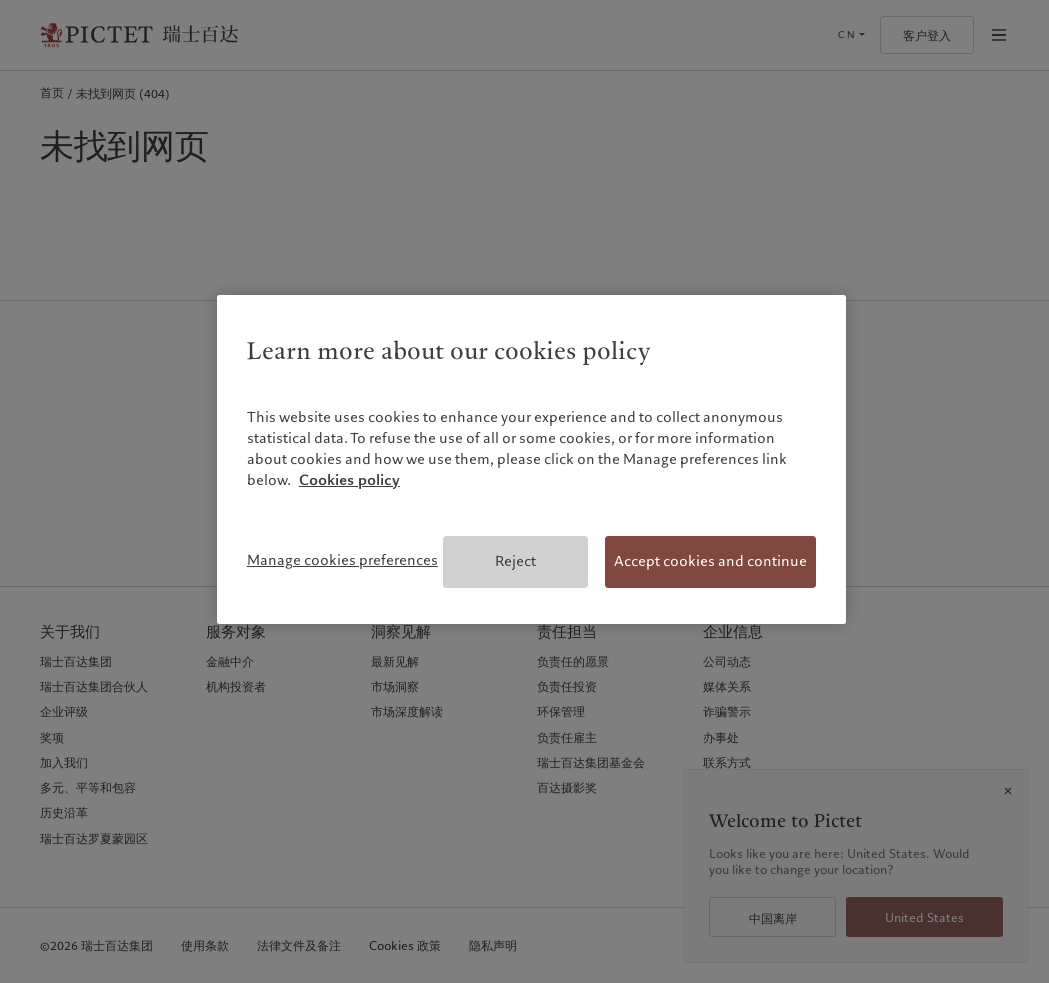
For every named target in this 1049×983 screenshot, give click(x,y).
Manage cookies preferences (342, 560)
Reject (515, 561)
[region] (531, 459)
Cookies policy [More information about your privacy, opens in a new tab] (349, 480)
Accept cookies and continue (710, 561)
